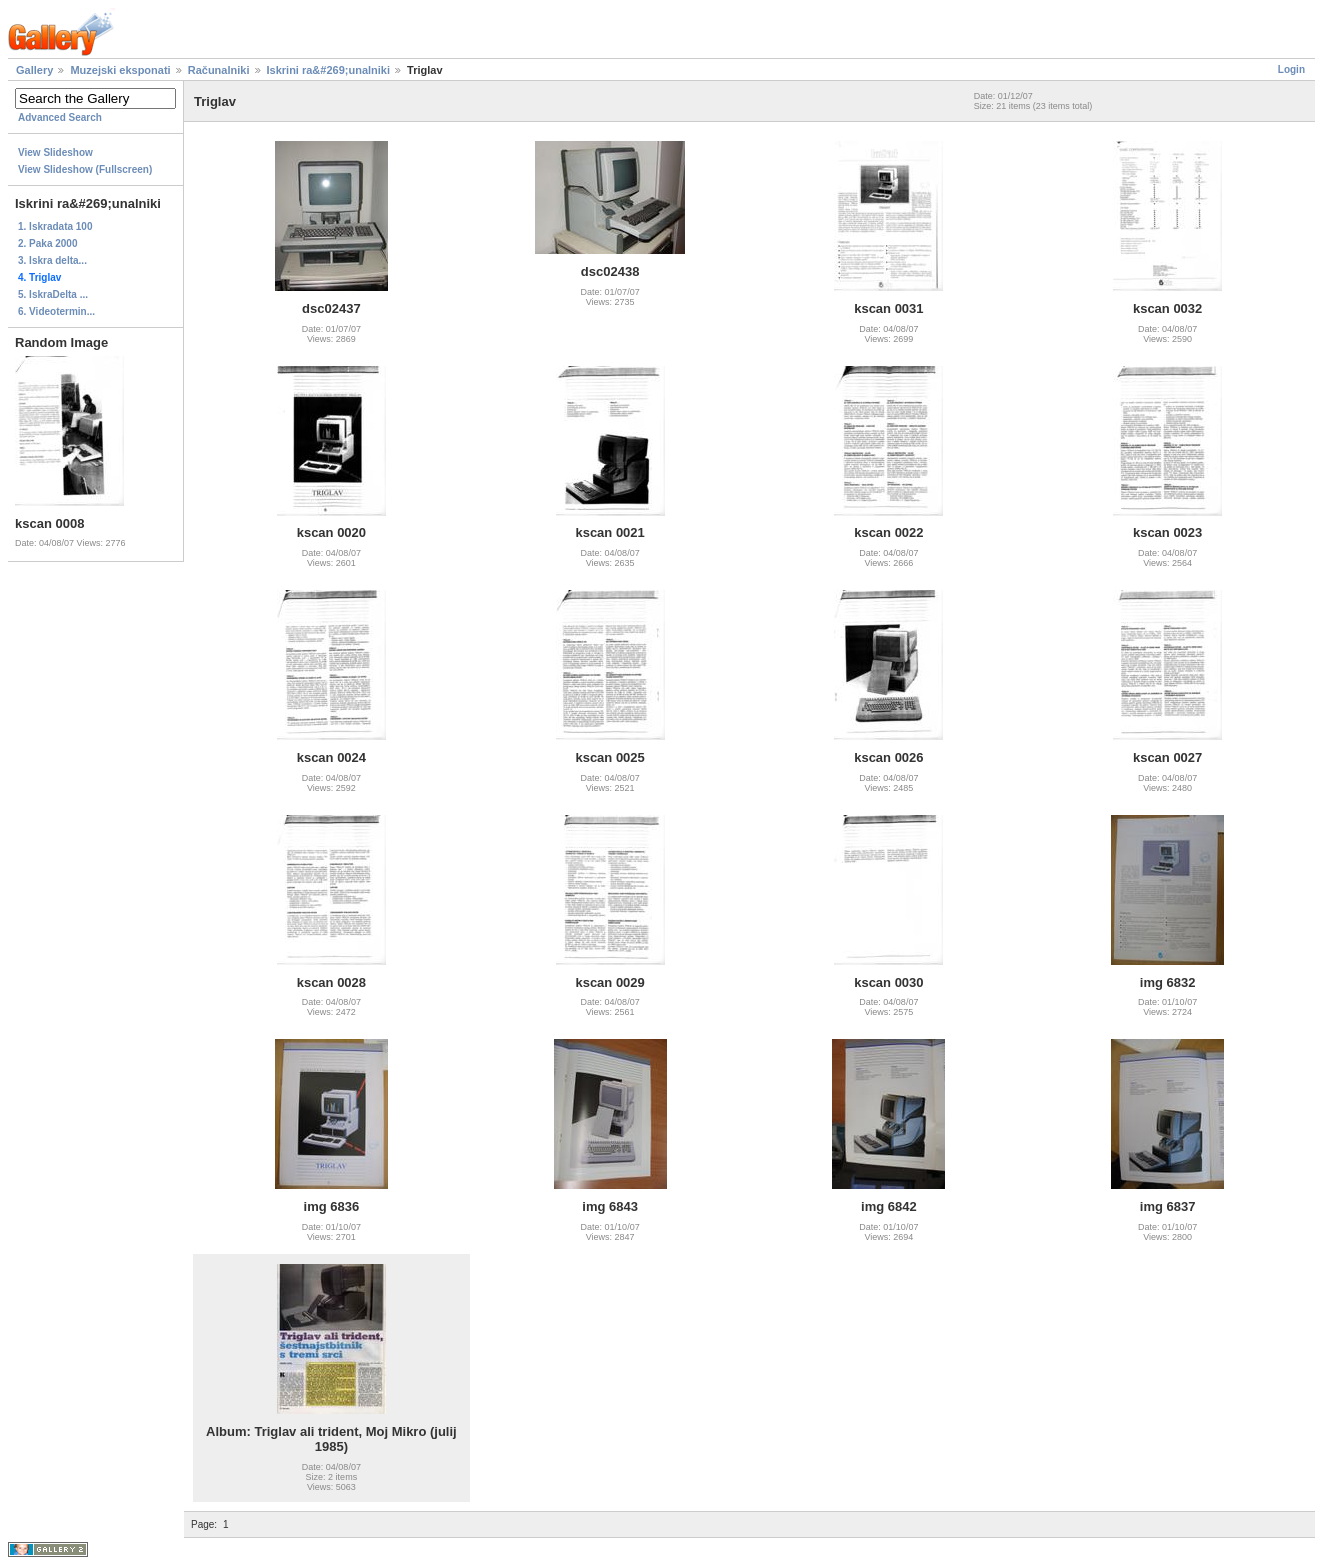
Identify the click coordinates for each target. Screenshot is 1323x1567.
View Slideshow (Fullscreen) (85, 169)
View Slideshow (55, 152)
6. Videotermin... (56, 311)
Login (1291, 69)
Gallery (34, 70)
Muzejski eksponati (120, 70)
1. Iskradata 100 (55, 226)
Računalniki (219, 70)
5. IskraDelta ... (53, 294)
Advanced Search (60, 117)
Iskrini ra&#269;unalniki (329, 70)
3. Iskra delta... (52, 260)
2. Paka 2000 (48, 243)
